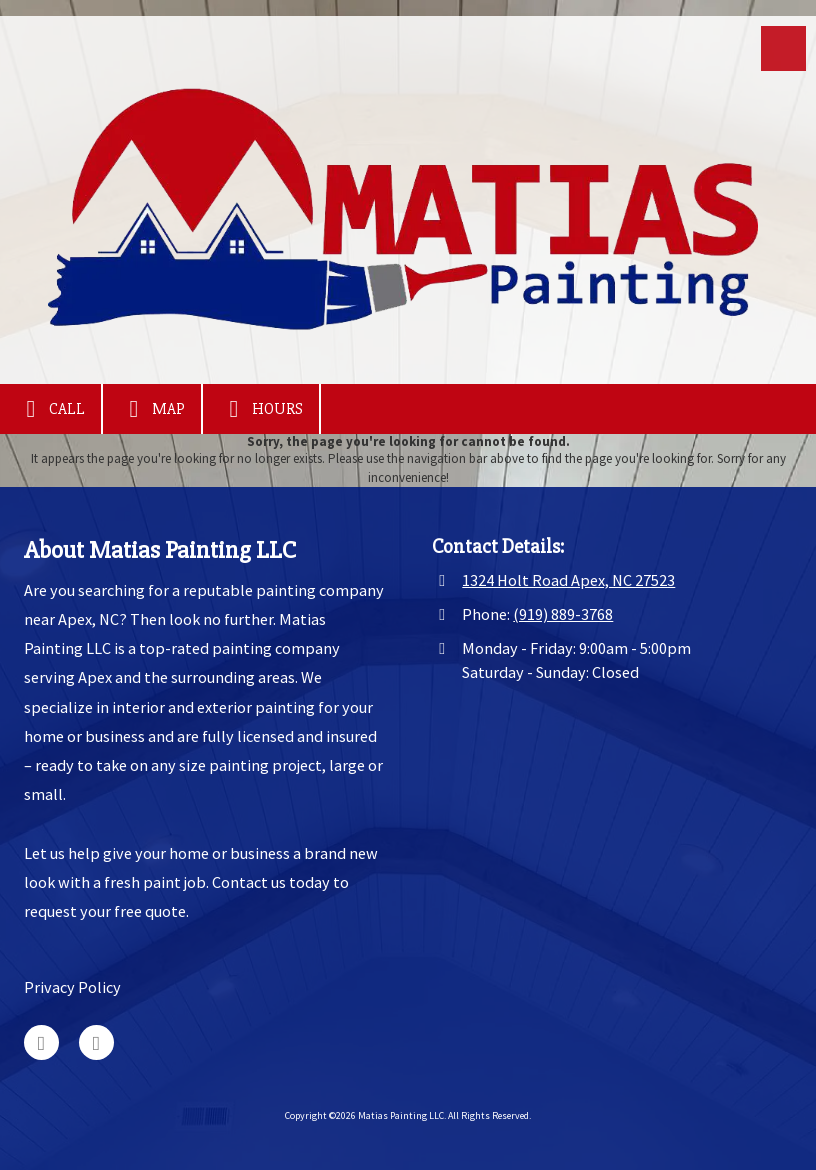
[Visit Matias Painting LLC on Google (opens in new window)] (41, 1042)
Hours (261, 409)
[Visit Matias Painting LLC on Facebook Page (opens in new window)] (96, 1042)
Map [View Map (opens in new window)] (152, 409)
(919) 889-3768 (563, 614)
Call (50, 409)
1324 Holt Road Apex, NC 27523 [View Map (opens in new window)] (568, 580)
